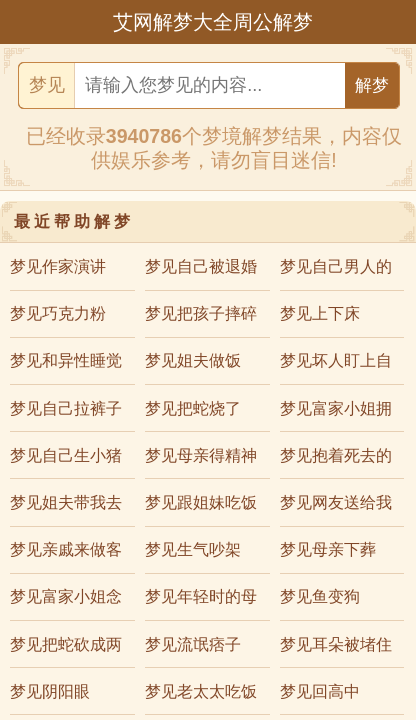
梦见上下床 (320, 313)
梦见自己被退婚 (201, 266)
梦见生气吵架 (193, 549)
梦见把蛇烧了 (193, 408)
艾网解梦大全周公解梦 (213, 22)
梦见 (47, 85)
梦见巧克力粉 (58, 313)
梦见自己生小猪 (66, 455)
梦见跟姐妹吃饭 (201, 502)
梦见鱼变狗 (320, 596)
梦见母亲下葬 (328, 549)
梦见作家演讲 (58, 266)
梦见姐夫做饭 (193, 360)
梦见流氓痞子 (193, 644)
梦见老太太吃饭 (201, 691)
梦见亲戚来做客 (66, 549)
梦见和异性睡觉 (66, 360)
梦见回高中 (320, 691)
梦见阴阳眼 (50, 691)
